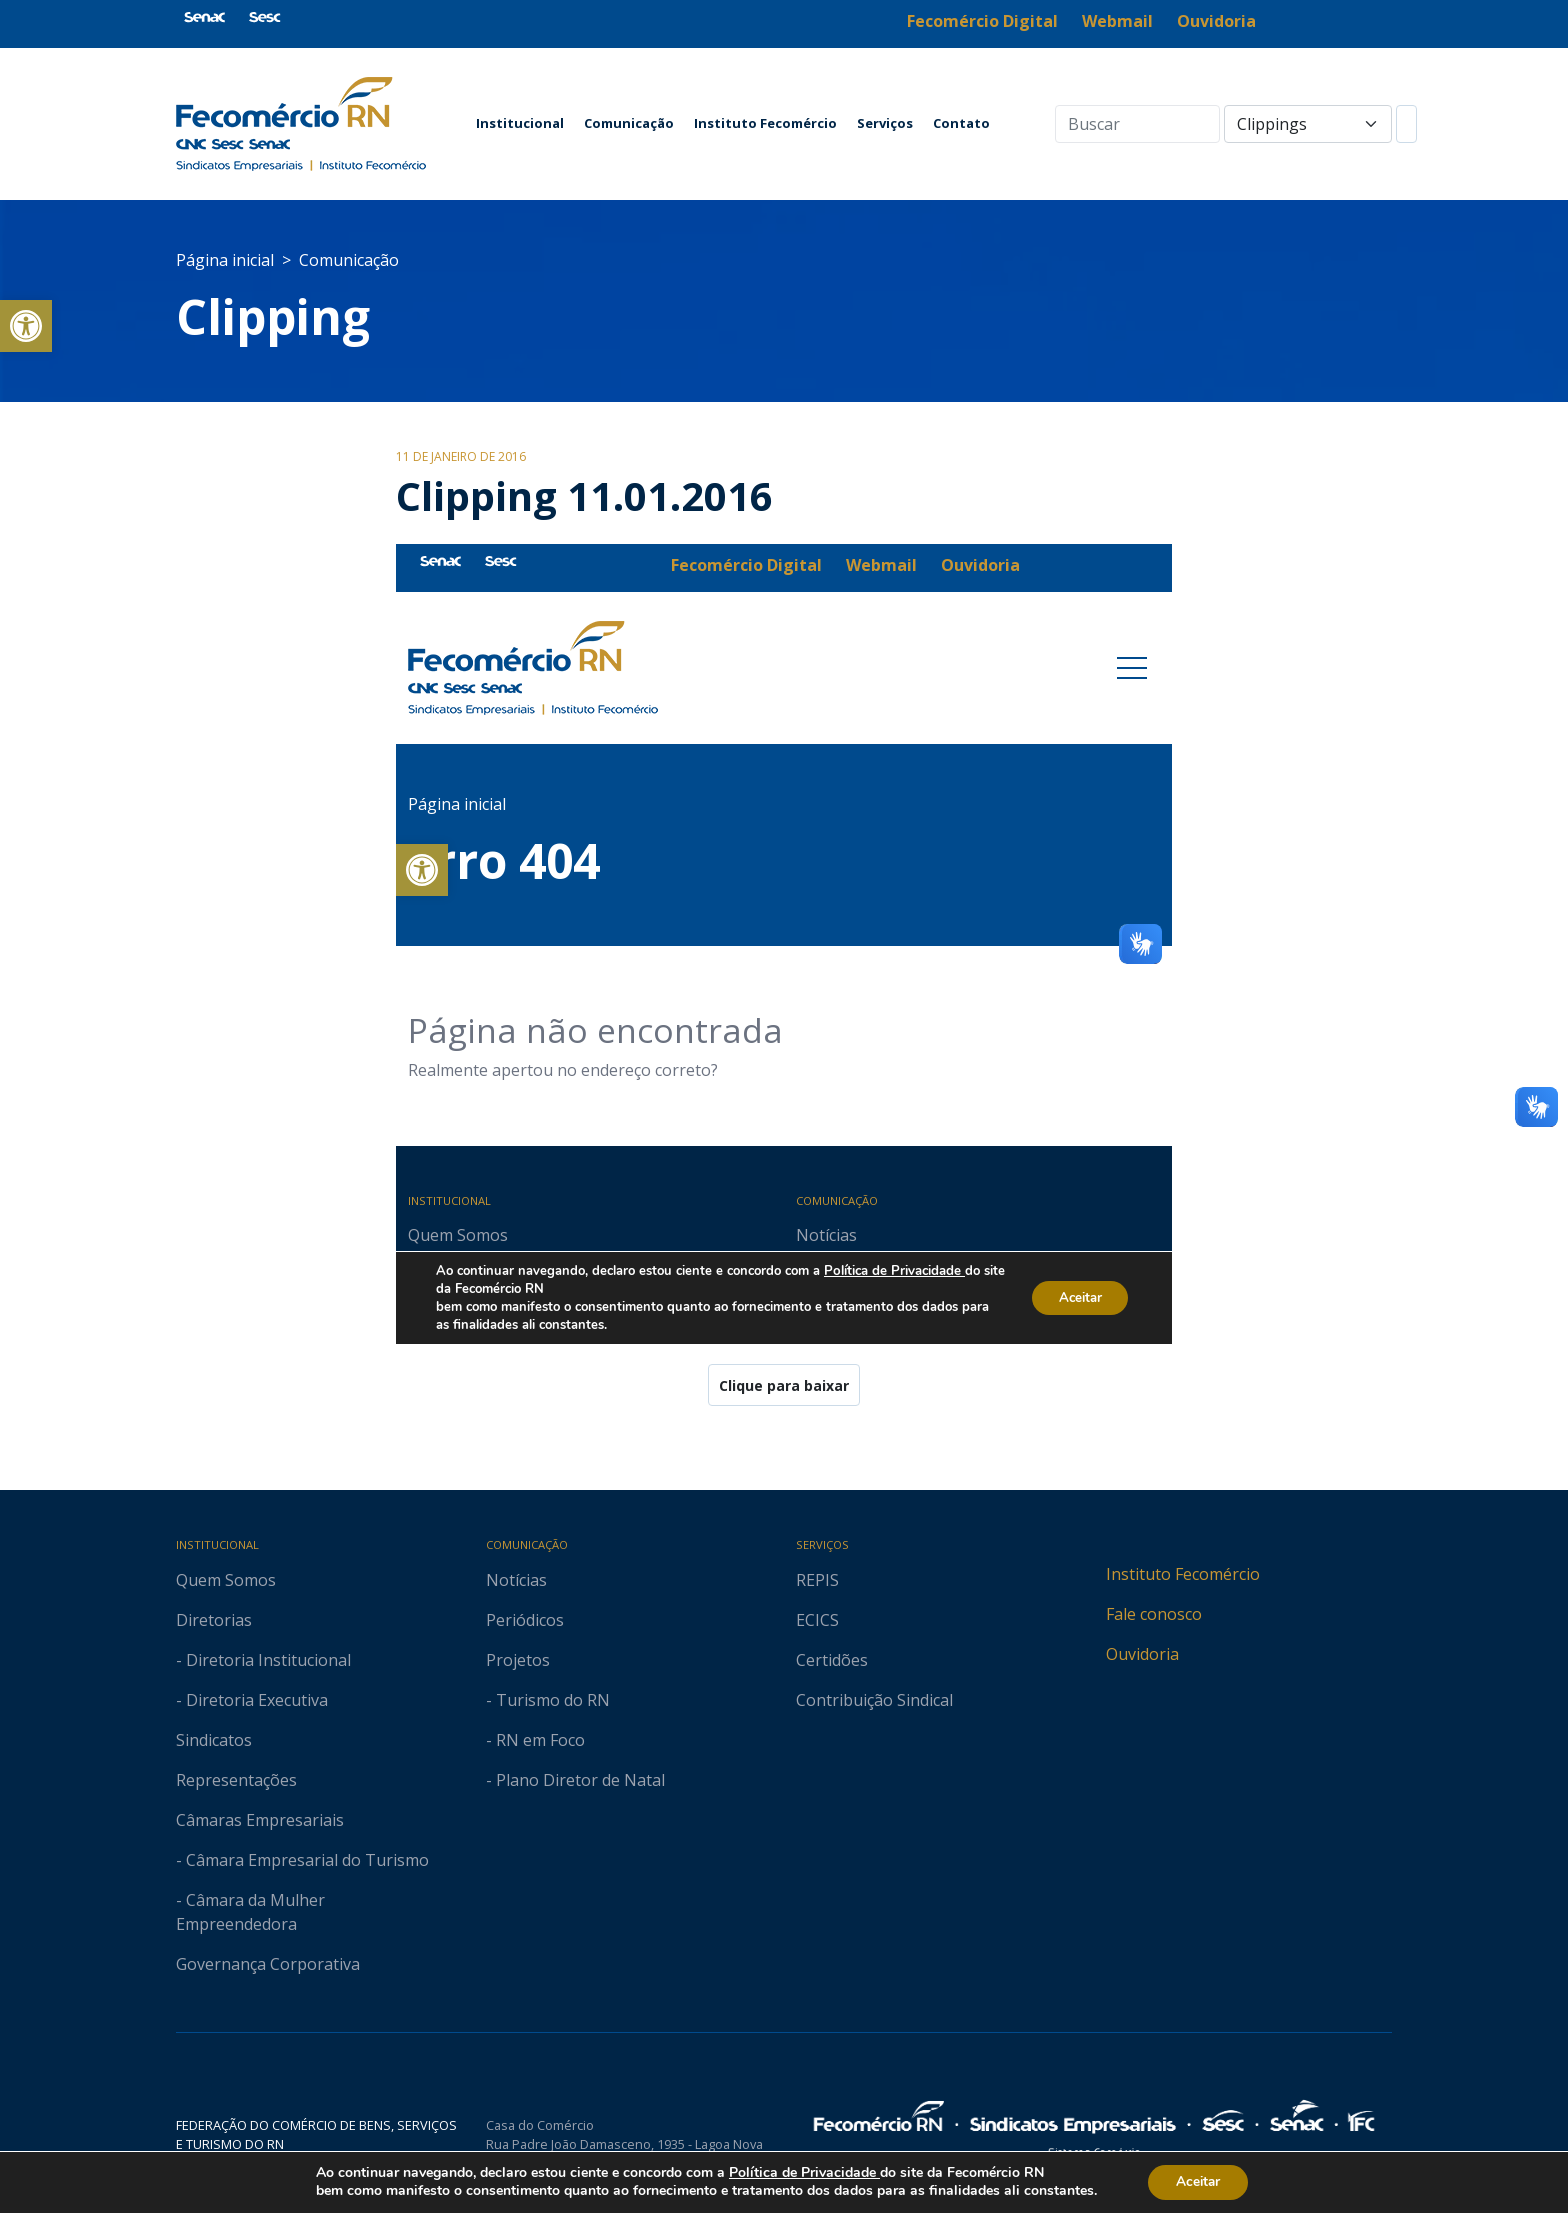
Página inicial (225, 260)
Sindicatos (214, 1740)
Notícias (516, 1580)
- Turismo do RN (548, 1700)
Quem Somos (226, 1580)
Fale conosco (1154, 1614)
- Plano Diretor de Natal (575, 1780)
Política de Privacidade (801, 2172)
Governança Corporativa (268, 1964)
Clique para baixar (784, 1385)
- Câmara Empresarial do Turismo (302, 1860)
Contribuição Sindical (874, 1700)
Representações (236, 1780)
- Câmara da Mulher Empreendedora (250, 1912)
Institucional (520, 123)
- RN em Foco (535, 1740)
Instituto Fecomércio (765, 123)
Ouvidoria (1142, 1654)
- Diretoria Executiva (252, 1700)
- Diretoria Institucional (263, 1660)
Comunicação (629, 123)
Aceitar (1198, 2181)
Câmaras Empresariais (260, 1820)
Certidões (832, 1660)
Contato (961, 123)
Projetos (518, 1660)
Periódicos (525, 1620)
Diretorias (214, 1620)
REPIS (817, 1580)
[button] (26, 326)
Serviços (885, 123)
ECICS (817, 1620)
